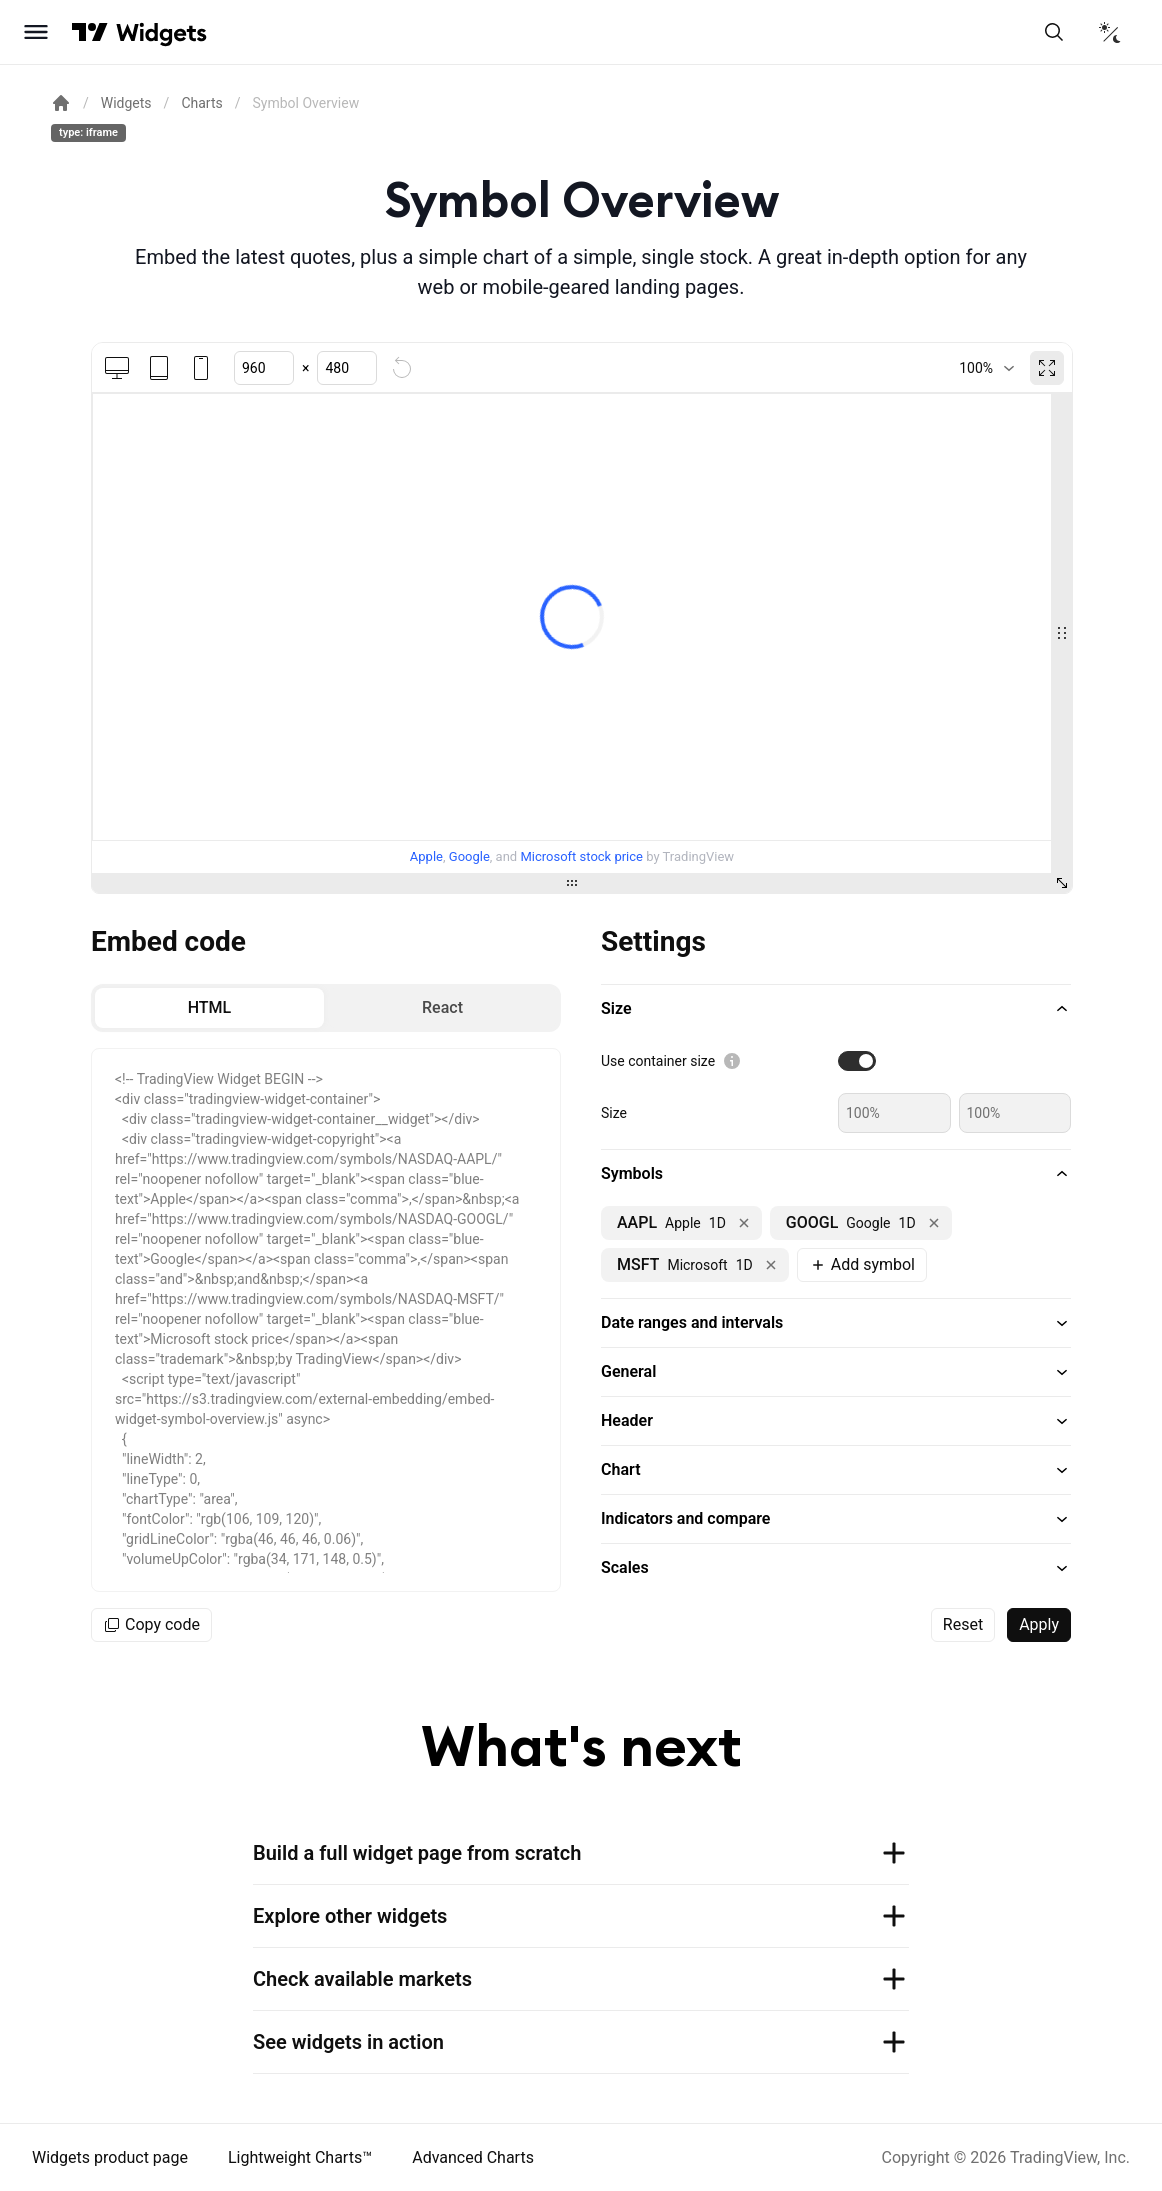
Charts (201, 103)
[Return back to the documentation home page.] (61, 103)
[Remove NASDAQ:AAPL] (744, 1223)
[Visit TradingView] (90, 32)
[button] (836, 1009)
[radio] (209, 1008)
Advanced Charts (473, 2157)
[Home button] (161, 32)
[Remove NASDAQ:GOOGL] (934, 1223)
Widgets (126, 103)
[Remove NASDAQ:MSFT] (771, 1265)
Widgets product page (110, 2157)
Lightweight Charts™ (300, 2157)
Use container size (658, 1061)
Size (614, 1113)
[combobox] (986, 368)
